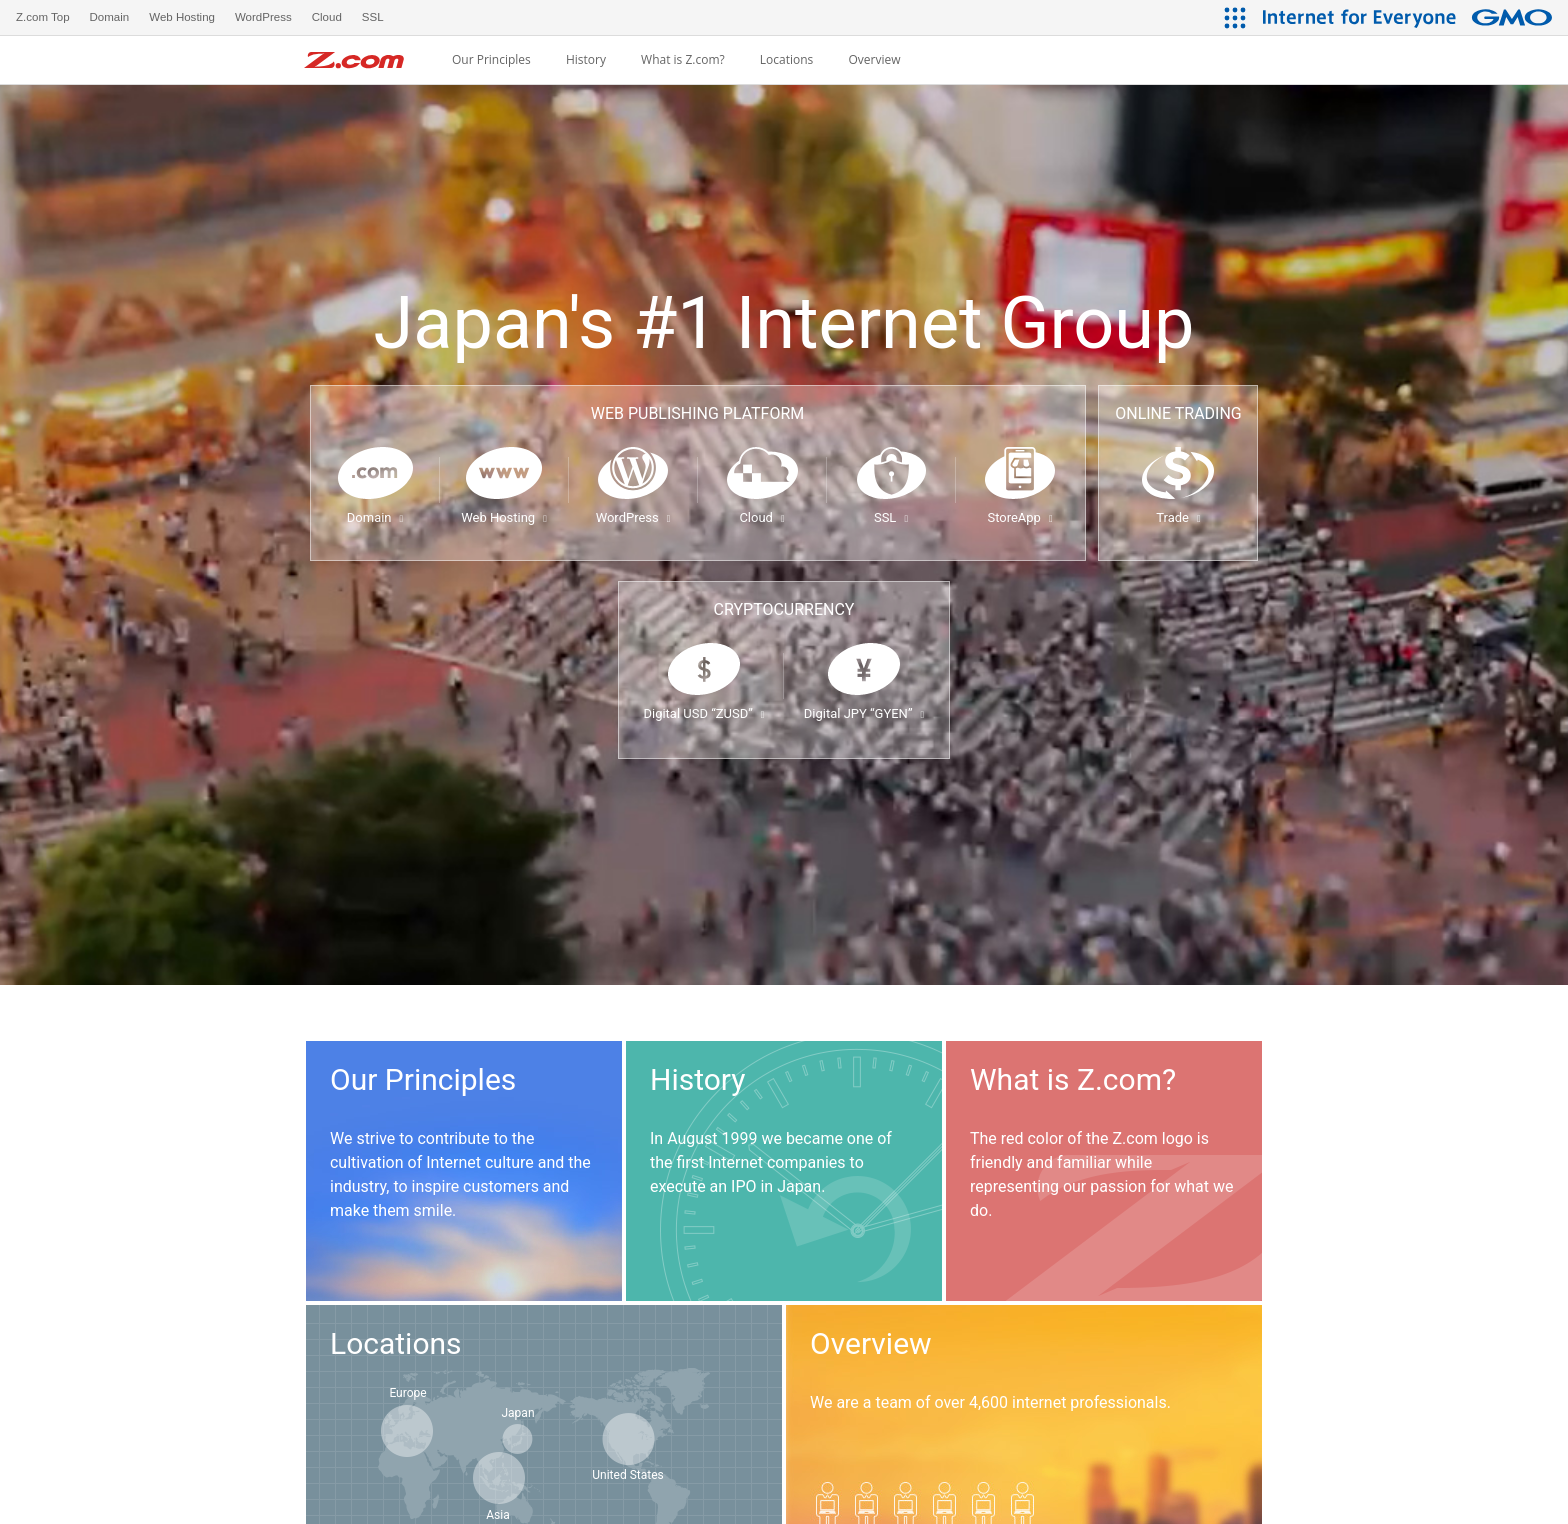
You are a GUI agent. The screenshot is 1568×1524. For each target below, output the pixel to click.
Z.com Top (43, 17)
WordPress (633, 517)
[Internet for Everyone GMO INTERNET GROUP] (1410, 17)
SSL (891, 517)
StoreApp (1019, 517)
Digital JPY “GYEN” (864, 713)
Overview (874, 60)
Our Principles (491, 60)
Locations (787, 60)
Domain (375, 517)
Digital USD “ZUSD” (703, 713)
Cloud (761, 517)
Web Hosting (504, 517)
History (586, 60)
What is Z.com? (683, 60)
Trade (1178, 517)
